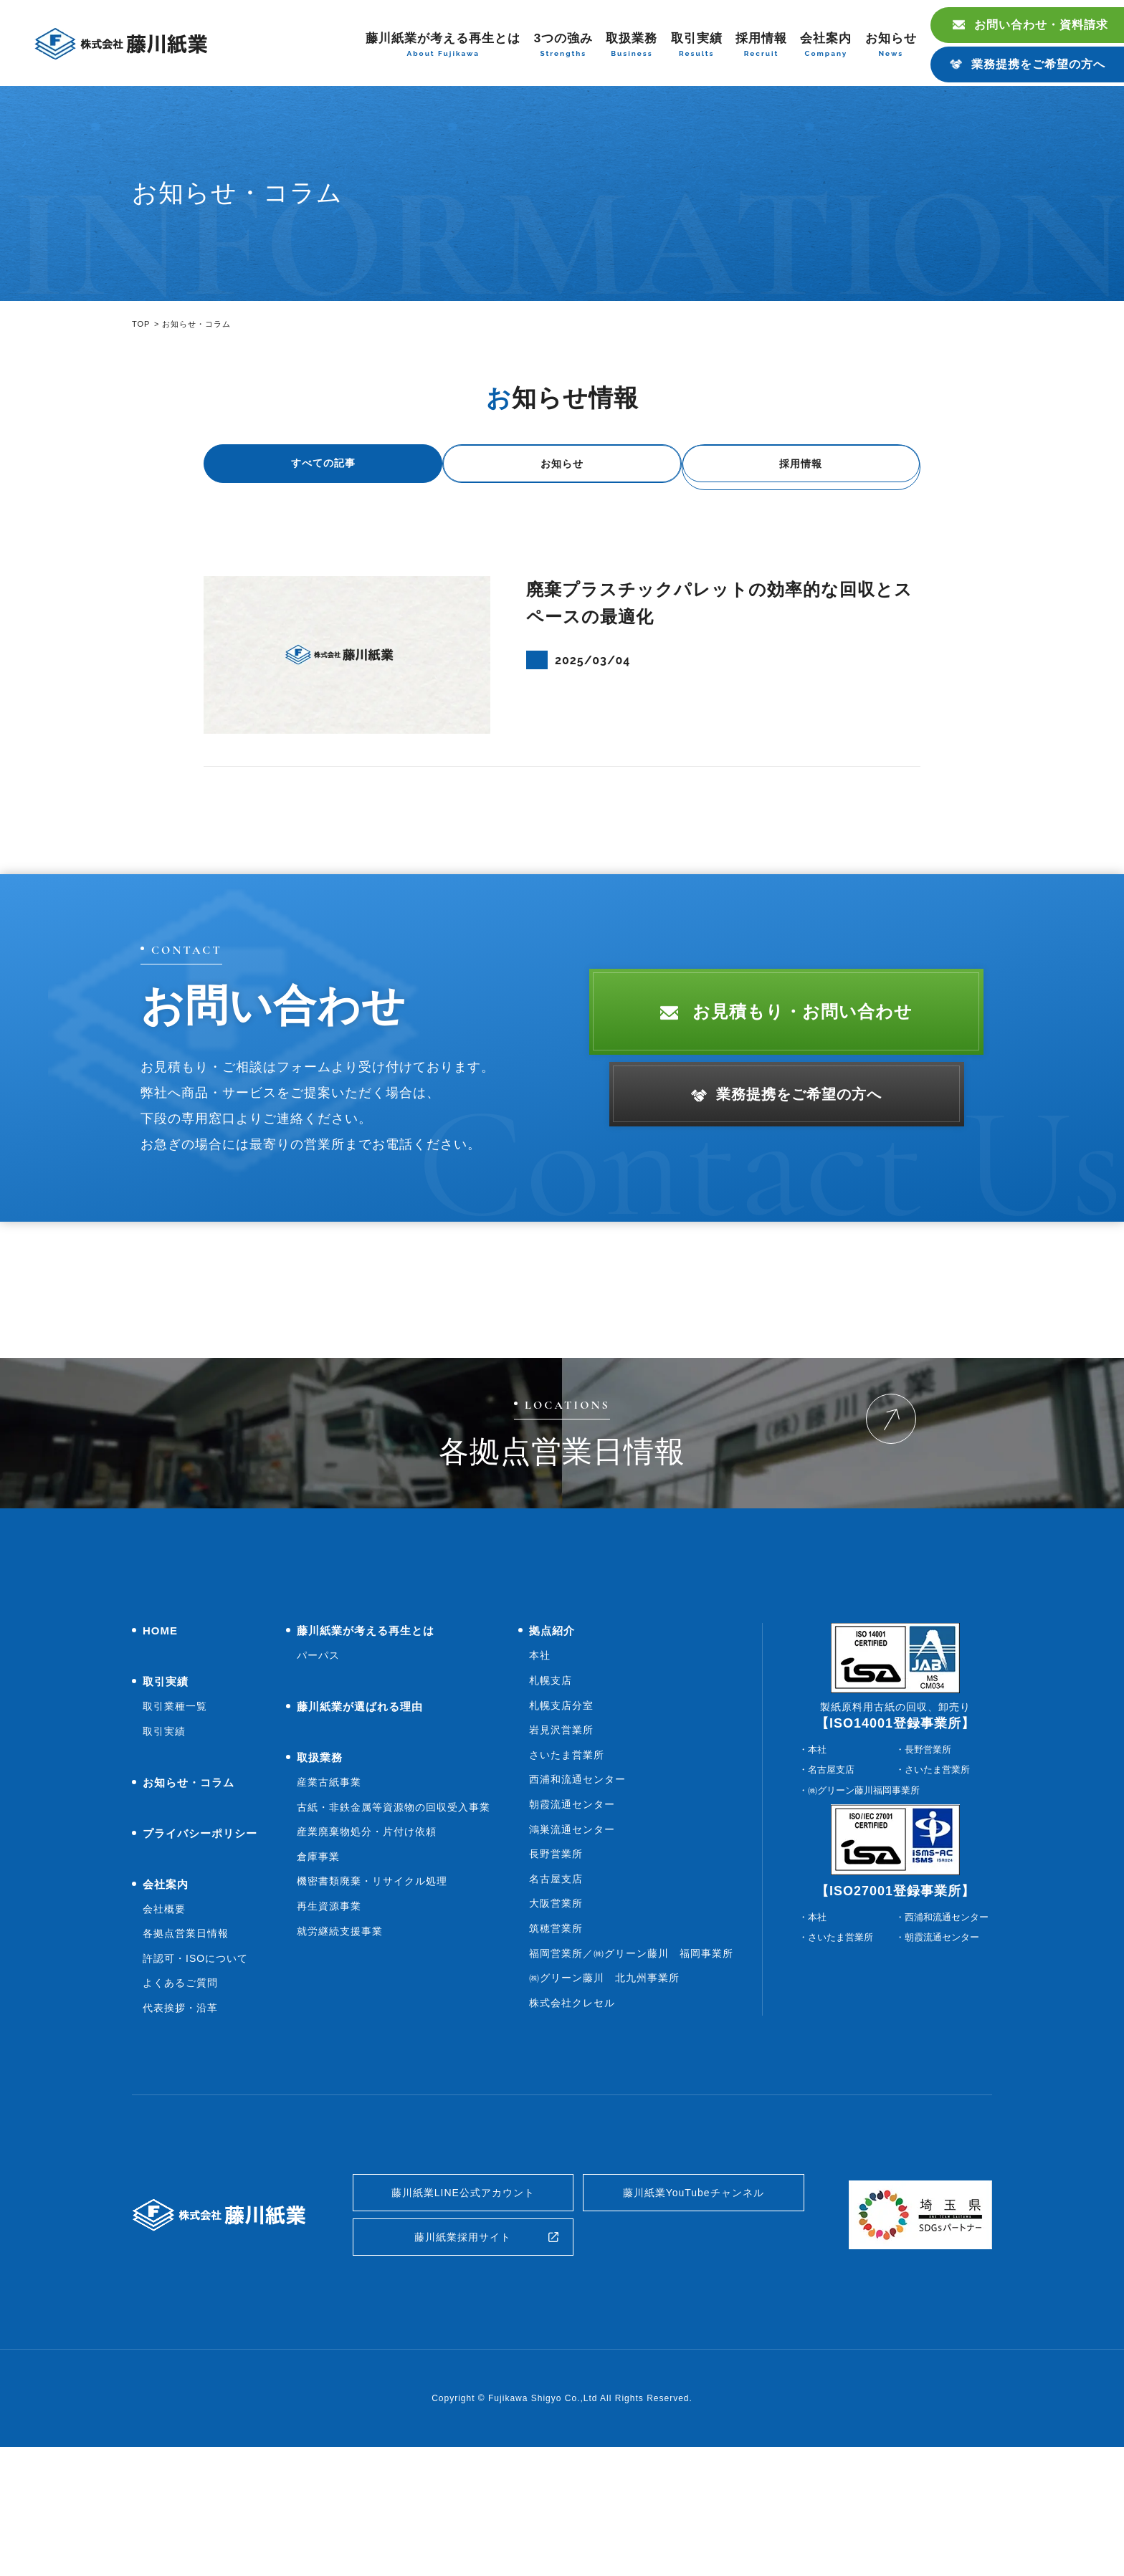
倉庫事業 (318, 1971)
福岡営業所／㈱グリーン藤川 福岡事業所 (631, 2068)
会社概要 (164, 2023)
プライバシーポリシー (200, 1948)
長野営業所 (556, 1968)
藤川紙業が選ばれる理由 (360, 1821)
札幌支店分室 (561, 1820)
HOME (160, 1745)
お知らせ (891, 45)
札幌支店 (550, 1795)
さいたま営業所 (566, 1869)
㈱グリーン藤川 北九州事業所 (604, 2092)
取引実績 (697, 45)
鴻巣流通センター (572, 1944)
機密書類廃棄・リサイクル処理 (372, 1995)
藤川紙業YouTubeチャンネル (693, 2310)
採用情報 (761, 45)
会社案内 (826, 45)
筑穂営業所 (556, 2043)
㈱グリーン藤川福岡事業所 (864, 1905)
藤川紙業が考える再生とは (443, 45)
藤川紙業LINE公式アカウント (463, 2310)
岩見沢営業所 (561, 1844)
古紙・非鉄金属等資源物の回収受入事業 (393, 1922)
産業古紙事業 (329, 1896)
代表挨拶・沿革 (180, 2122)
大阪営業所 (556, 2018)
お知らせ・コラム (188, 1897)
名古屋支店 (556, 1993)
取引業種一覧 (175, 1820)
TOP (141, 324)
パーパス (318, 1770)
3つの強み (563, 45)
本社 (540, 1770)
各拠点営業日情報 (186, 2048)
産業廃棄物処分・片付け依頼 (367, 1946)
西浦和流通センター (577, 1894)
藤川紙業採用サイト (463, 2362)
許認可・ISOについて (195, 2073)
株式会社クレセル (572, 2117)
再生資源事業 (329, 2020)
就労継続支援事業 (340, 2045)
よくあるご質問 (180, 2097)
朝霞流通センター (572, 1919)
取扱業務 (631, 45)
